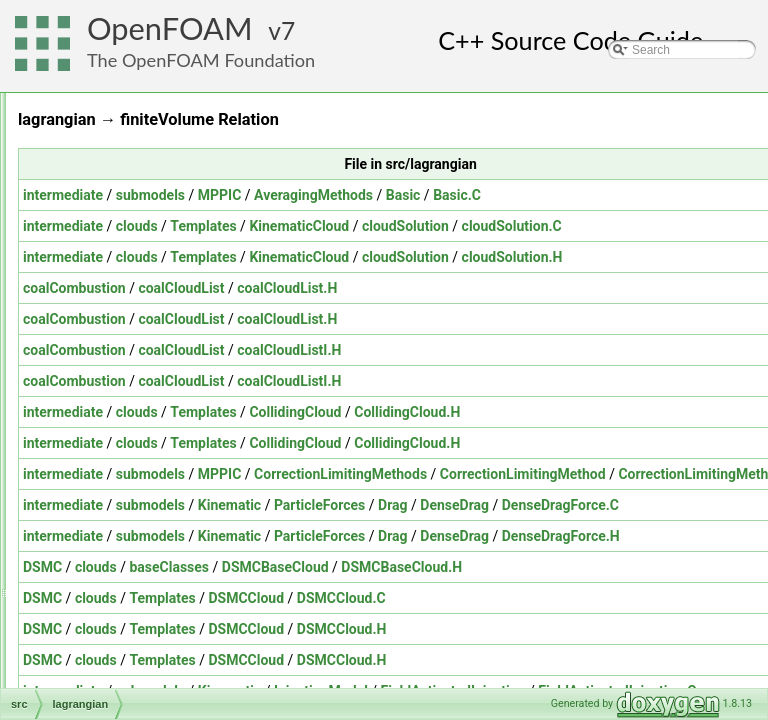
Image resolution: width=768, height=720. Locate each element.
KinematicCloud (549, 226)
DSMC (292, 567)
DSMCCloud (496, 598)
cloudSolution (655, 226)
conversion (111, 137)
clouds (387, 226)
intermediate (313, 195)
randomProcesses (130, 599)
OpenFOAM (170, 28)
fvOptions (107, 357)
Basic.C (707, 195)
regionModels (118, 643)
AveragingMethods (563, 195)
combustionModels (132, 115)
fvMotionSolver (121, 335)
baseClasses (419, 567)
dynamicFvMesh (125, 181)
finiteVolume (114, 269)
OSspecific (110, 511)
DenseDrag (704, 505)
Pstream (104, 555)
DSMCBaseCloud (525, 567)
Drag (643, 505)
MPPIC (470, 195)
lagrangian (110, 401)
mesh (96, 423)
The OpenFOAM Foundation (201, 60)
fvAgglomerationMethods (148, 313)
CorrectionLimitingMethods (590, 474)
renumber (107, 665)
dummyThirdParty (129, 159)
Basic (653, 195)
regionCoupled (121, 621)
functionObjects (123, 291)
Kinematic (479, 505)
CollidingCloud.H (657, 412)
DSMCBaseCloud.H (651, 567)
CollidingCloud (545, 412)
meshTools (110, 445)
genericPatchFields (133, 379)
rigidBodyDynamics (133, 687)
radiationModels (124, 577)
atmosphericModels (134, 93)
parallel (101, 533)
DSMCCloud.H (592, 629)
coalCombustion (324, 288)
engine (100, 225)
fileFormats (111, 247)
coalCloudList (431, 288)
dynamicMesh (119, 203)
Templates (453, 226)
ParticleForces (569, 505)
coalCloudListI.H (539, 350)
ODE (95, 467)
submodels (400, 195)
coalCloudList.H (537, 288)
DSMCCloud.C (591, 598)
